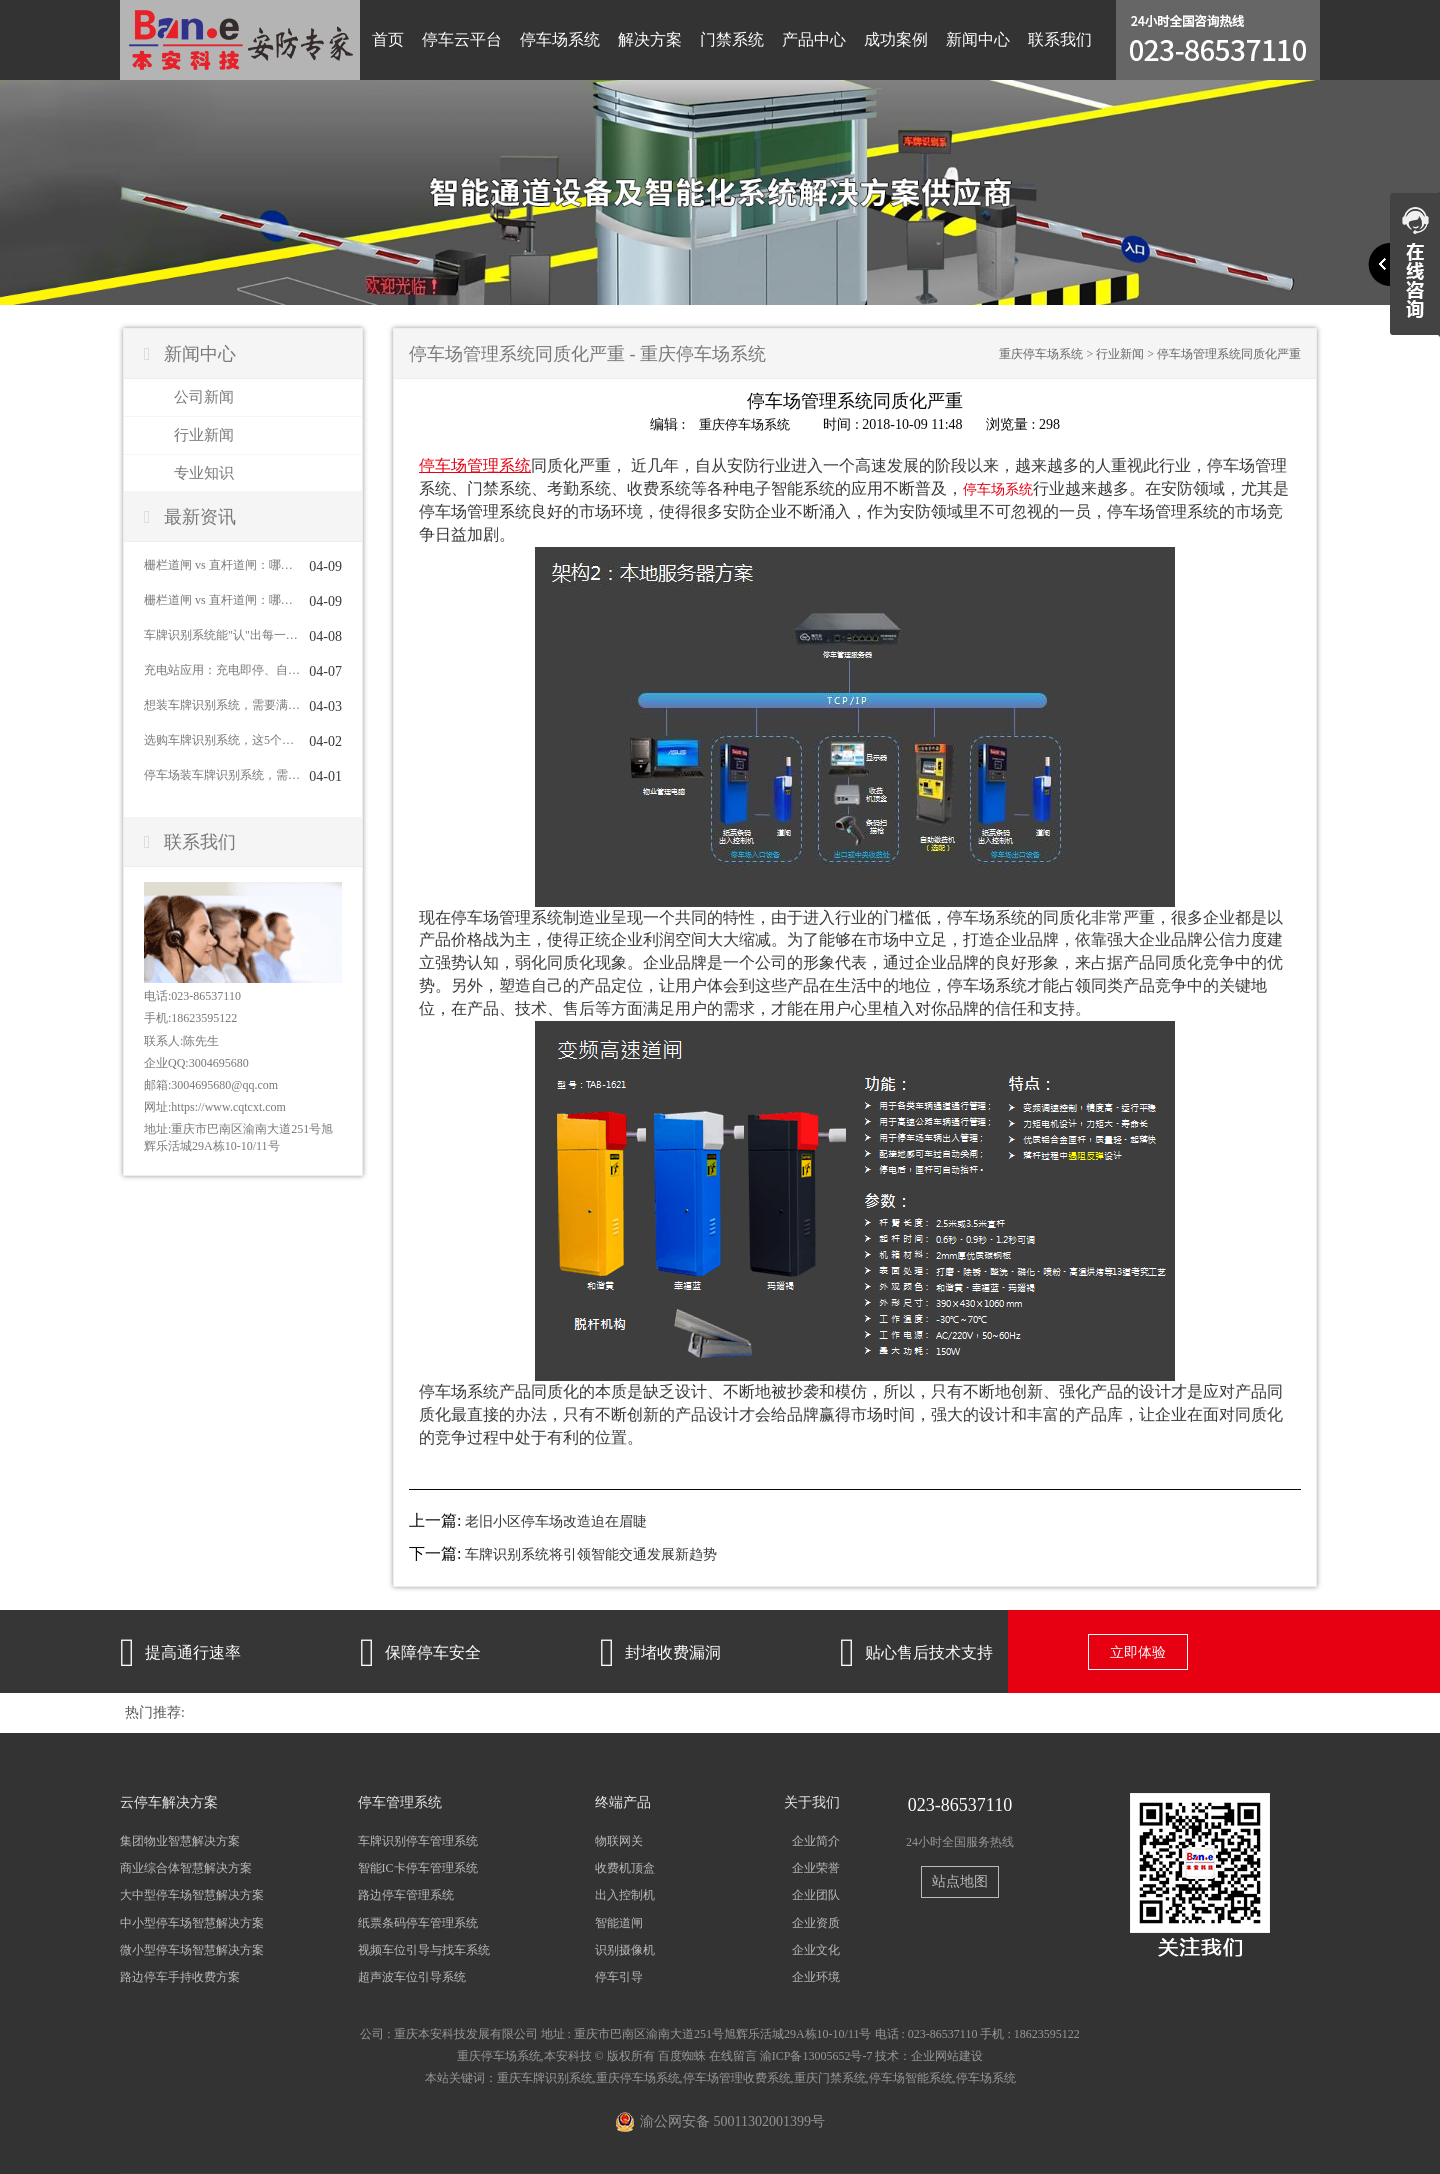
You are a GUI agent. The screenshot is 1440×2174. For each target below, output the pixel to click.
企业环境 (816, 1976)
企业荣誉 (816, 1868)
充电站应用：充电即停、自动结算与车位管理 (222, 670)
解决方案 (650, 39)
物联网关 (619, 1841)
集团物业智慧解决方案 (180, 1841)
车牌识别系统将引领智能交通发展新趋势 (591, 1554)
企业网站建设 (947, 2056)
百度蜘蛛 (682, 2056)
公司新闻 (204, 397)
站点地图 (960, 1880)
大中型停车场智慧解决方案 (192, 1895)
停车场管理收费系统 (737, 2078)
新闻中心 (978, 39)
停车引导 (619, 1976)
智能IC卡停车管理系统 (418, 1868)
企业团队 (816, 1895)
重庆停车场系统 (1041, 354)
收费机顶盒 (625, 1868)
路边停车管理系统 (406, 1895)
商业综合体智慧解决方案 (186, 1868)
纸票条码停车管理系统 (418, 1922)
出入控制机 (625, 1895)
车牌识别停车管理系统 (418, 1841)
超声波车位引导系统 (412, 1976)
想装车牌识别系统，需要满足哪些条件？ (222, 705)
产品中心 (814, 39)
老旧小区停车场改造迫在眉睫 (556, 1521)
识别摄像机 (625, 1949)
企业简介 (816, 1841)
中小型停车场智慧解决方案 (192, 1922)
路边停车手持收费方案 (180, 1976)
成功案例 (896, 39)
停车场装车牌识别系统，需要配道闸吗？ (222, 775)
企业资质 (816, 1922)
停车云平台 (462, 39)
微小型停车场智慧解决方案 (192, 1949)
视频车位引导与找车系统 (424, 1949)
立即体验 (1138, 1652)
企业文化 (816, 1949)
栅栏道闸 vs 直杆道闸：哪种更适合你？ (222, 565)
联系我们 (1060, 39)
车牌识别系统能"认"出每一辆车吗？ (222, 635)
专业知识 (204, 473)
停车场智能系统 (911, 2078)
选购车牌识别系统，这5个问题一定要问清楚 (222, 740)
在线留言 (733, 2056)
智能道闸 (619, 1922)
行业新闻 (204, 435)
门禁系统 (732, 39)
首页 (388, 39)
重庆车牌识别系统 (545, 2078)
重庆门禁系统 (830, 2078)
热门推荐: (155, 1712)
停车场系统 (560, 39)
